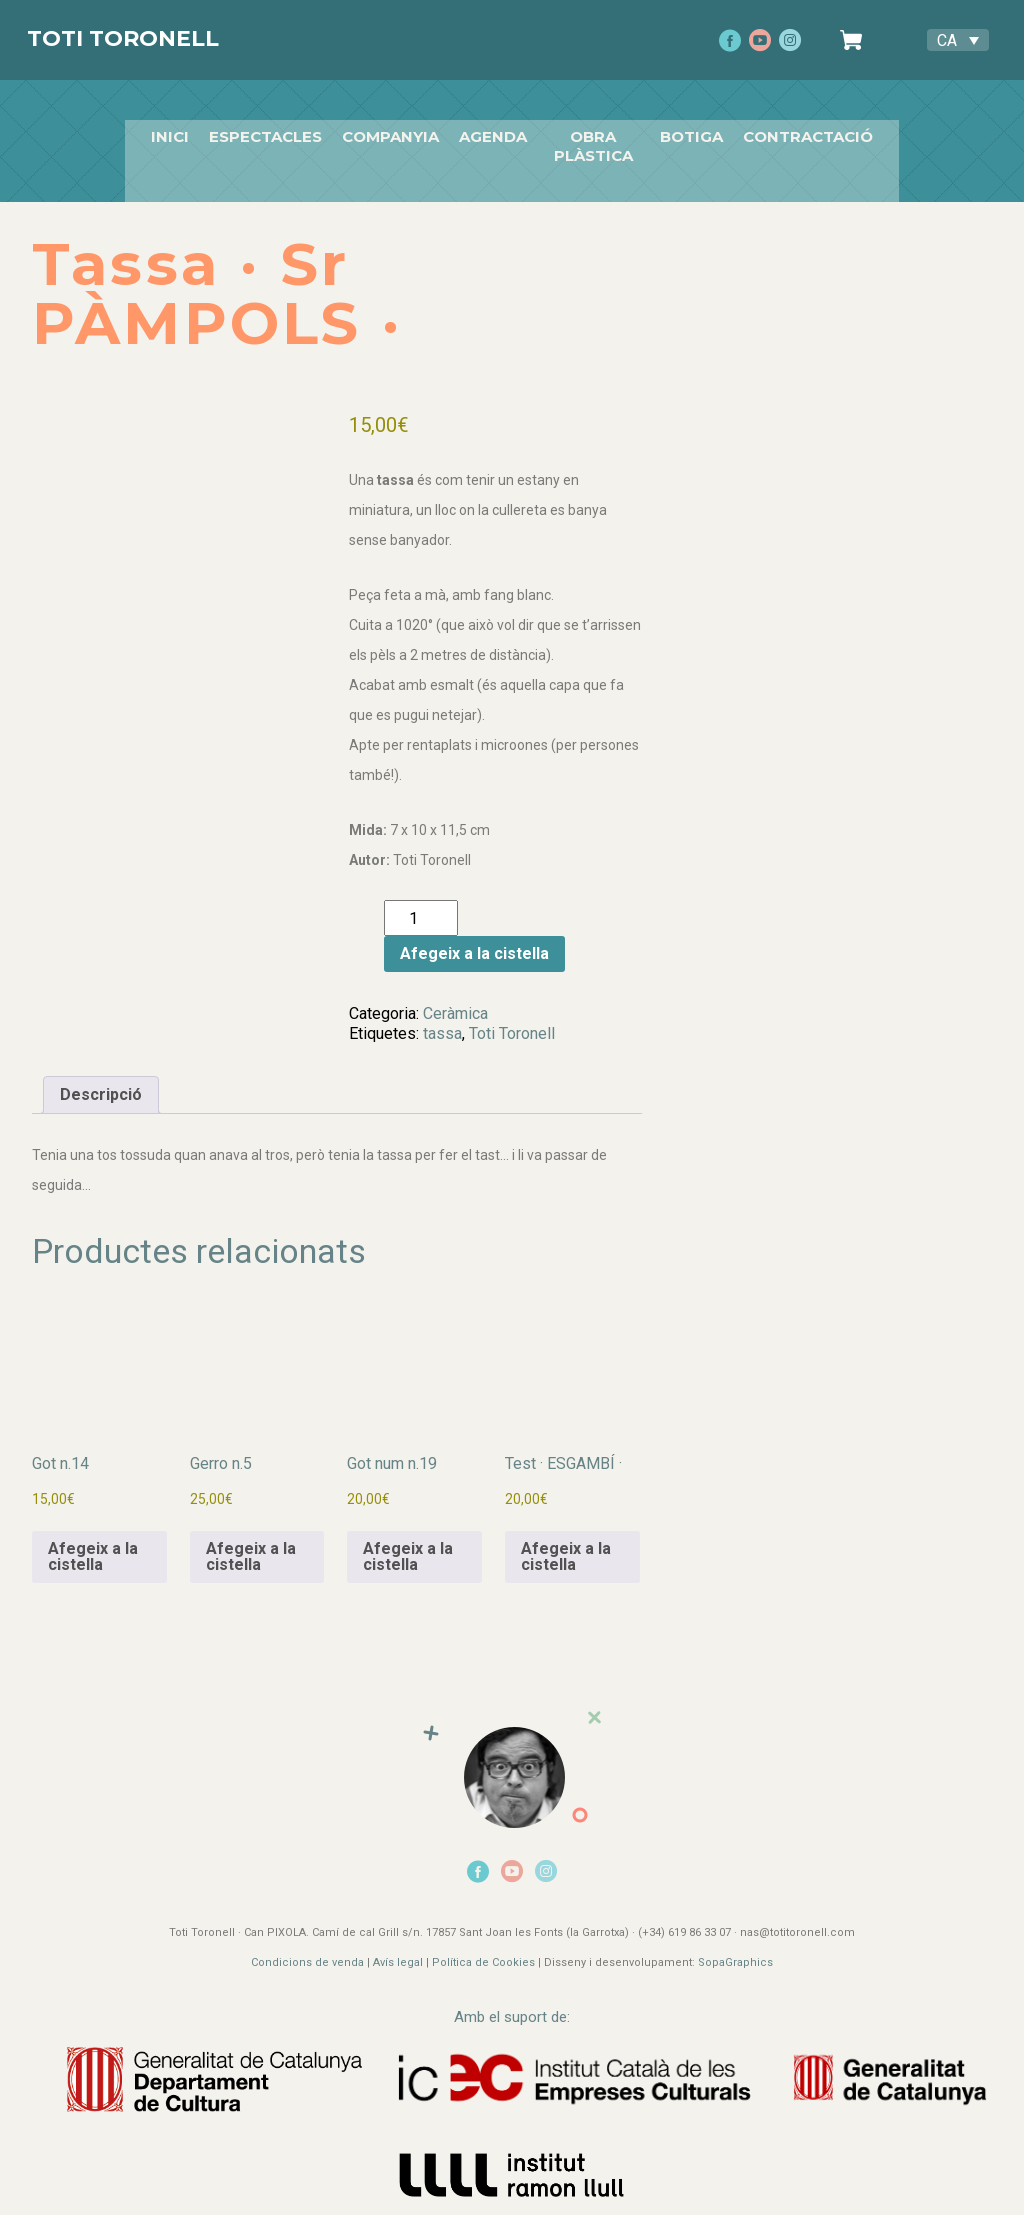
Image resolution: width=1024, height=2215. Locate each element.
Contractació (826, 130)
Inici (152, 130)
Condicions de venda (307, 1940)
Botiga (709, 130)
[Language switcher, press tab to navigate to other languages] (958, 40)
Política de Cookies (483, 1940)
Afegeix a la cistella (474, 931)
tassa (442, 1010)
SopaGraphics (735, 1940)
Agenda (475, 130)
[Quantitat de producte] (421, 896)
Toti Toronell (123, 38)
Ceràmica (455, 990)
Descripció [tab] (101, 1071)
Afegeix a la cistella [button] (93, 1533)
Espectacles (247, 130)
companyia (372, 130)
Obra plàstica (593, 130)
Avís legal (398, 1940)
